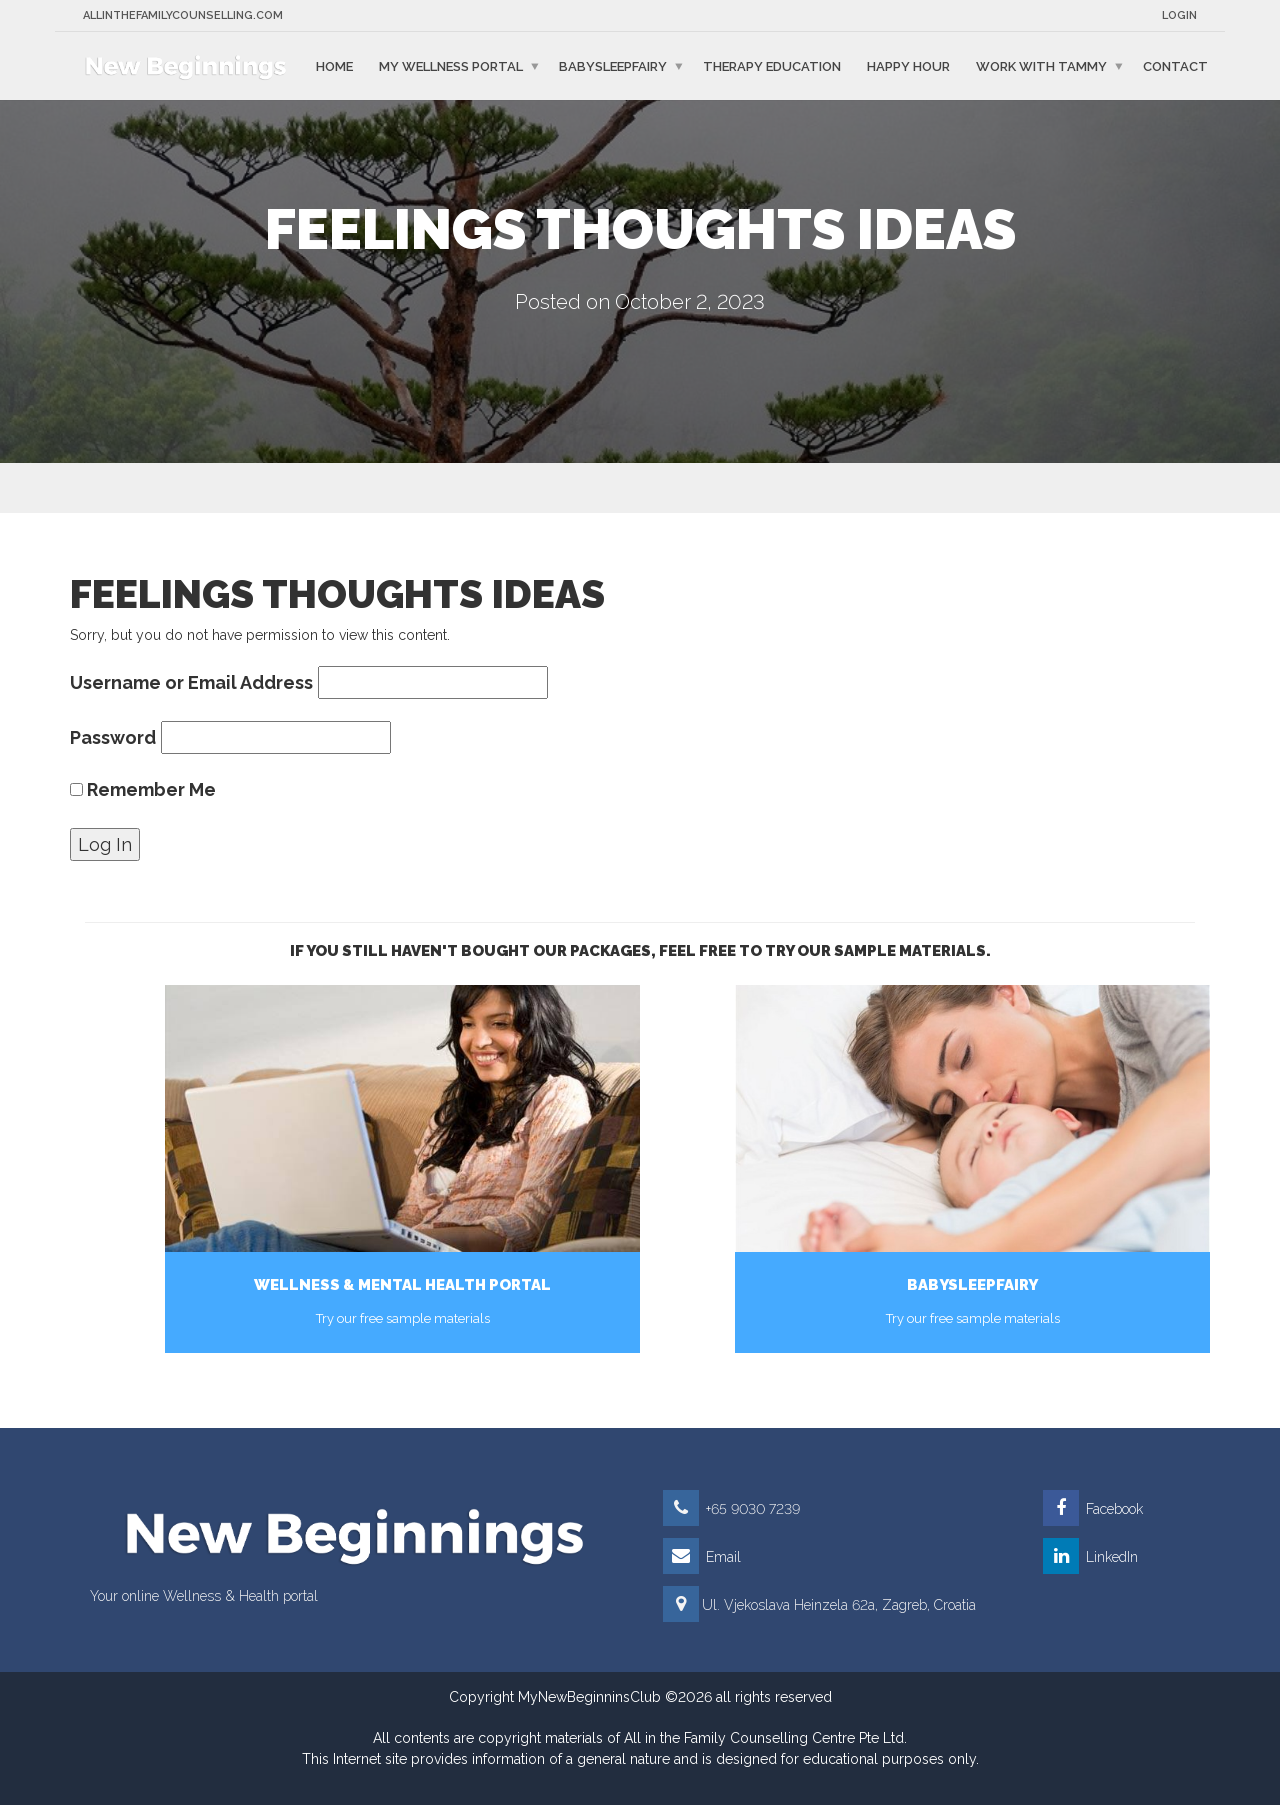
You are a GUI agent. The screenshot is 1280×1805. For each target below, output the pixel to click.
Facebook (1093, 1509)
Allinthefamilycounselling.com (183, 15)
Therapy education (772, 65)
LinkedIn (1090, 1557)
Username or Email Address (191, 682)
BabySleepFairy (613, 65)
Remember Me (143, 789)
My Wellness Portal (451, 65)
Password (113, 737)
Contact (1175, 65)
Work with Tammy (1041, 65)
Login (1179, 15)
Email (702, 1557)
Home (334, 65)
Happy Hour (908, 65)
